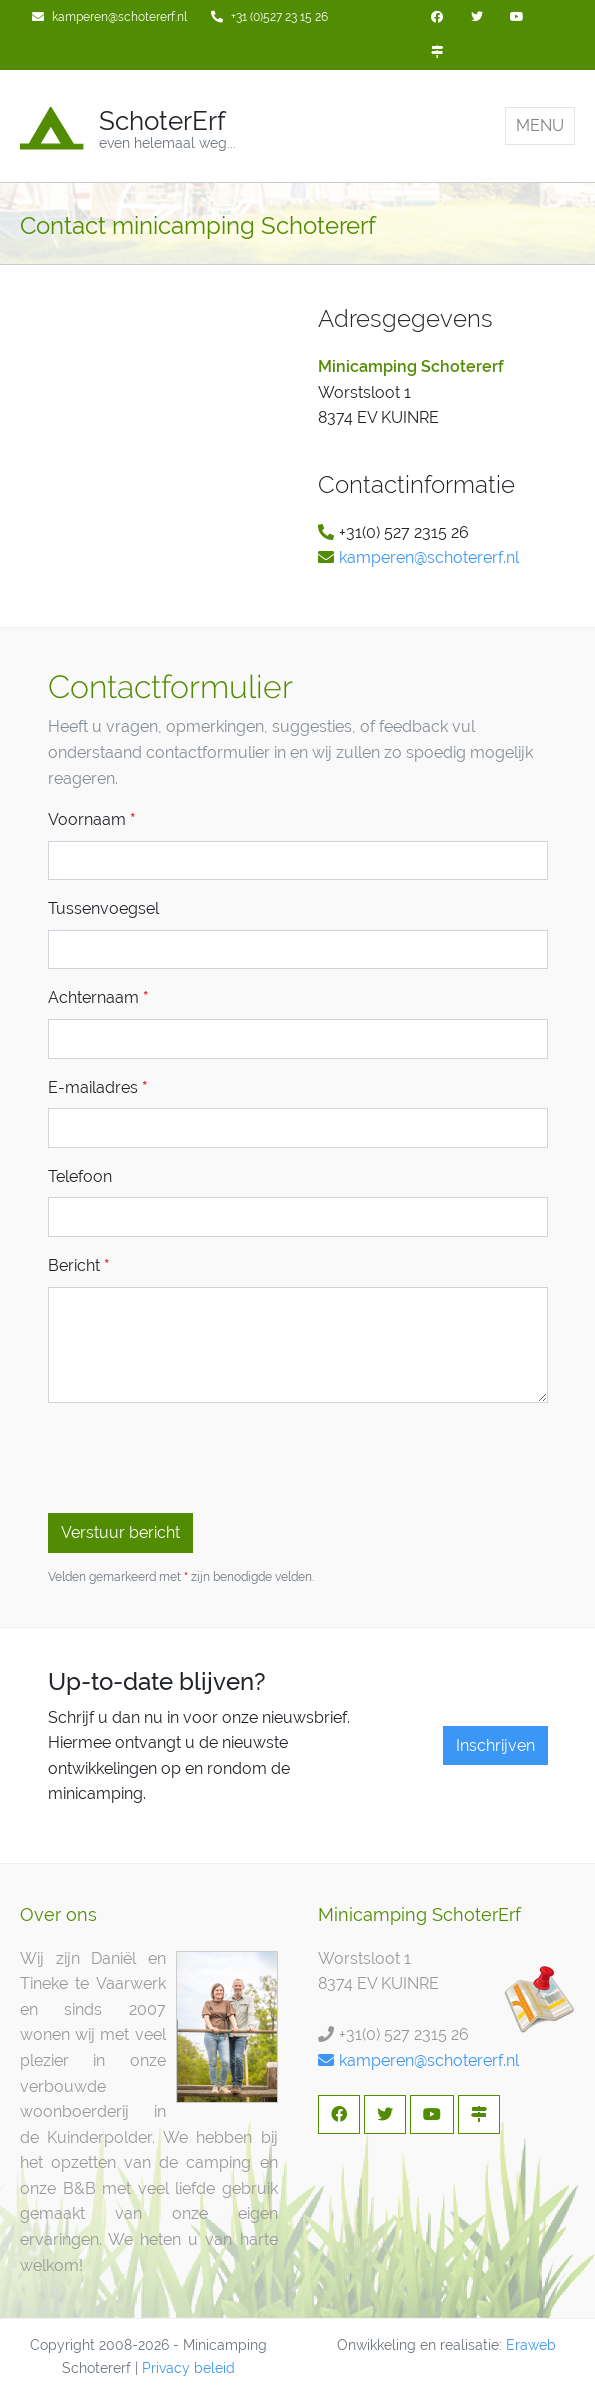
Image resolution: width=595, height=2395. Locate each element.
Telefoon (80, 1176)
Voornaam (92, 819)
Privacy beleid (188, 2368)
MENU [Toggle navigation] (540, 125)
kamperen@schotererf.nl (429, 557)
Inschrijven (495, 1745)
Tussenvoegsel (103, 908)
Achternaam (98, 997)
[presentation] (200, 1458)
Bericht (79, 1265)
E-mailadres (98, 1087)
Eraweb (531, 2345)
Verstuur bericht (120, 1532)
